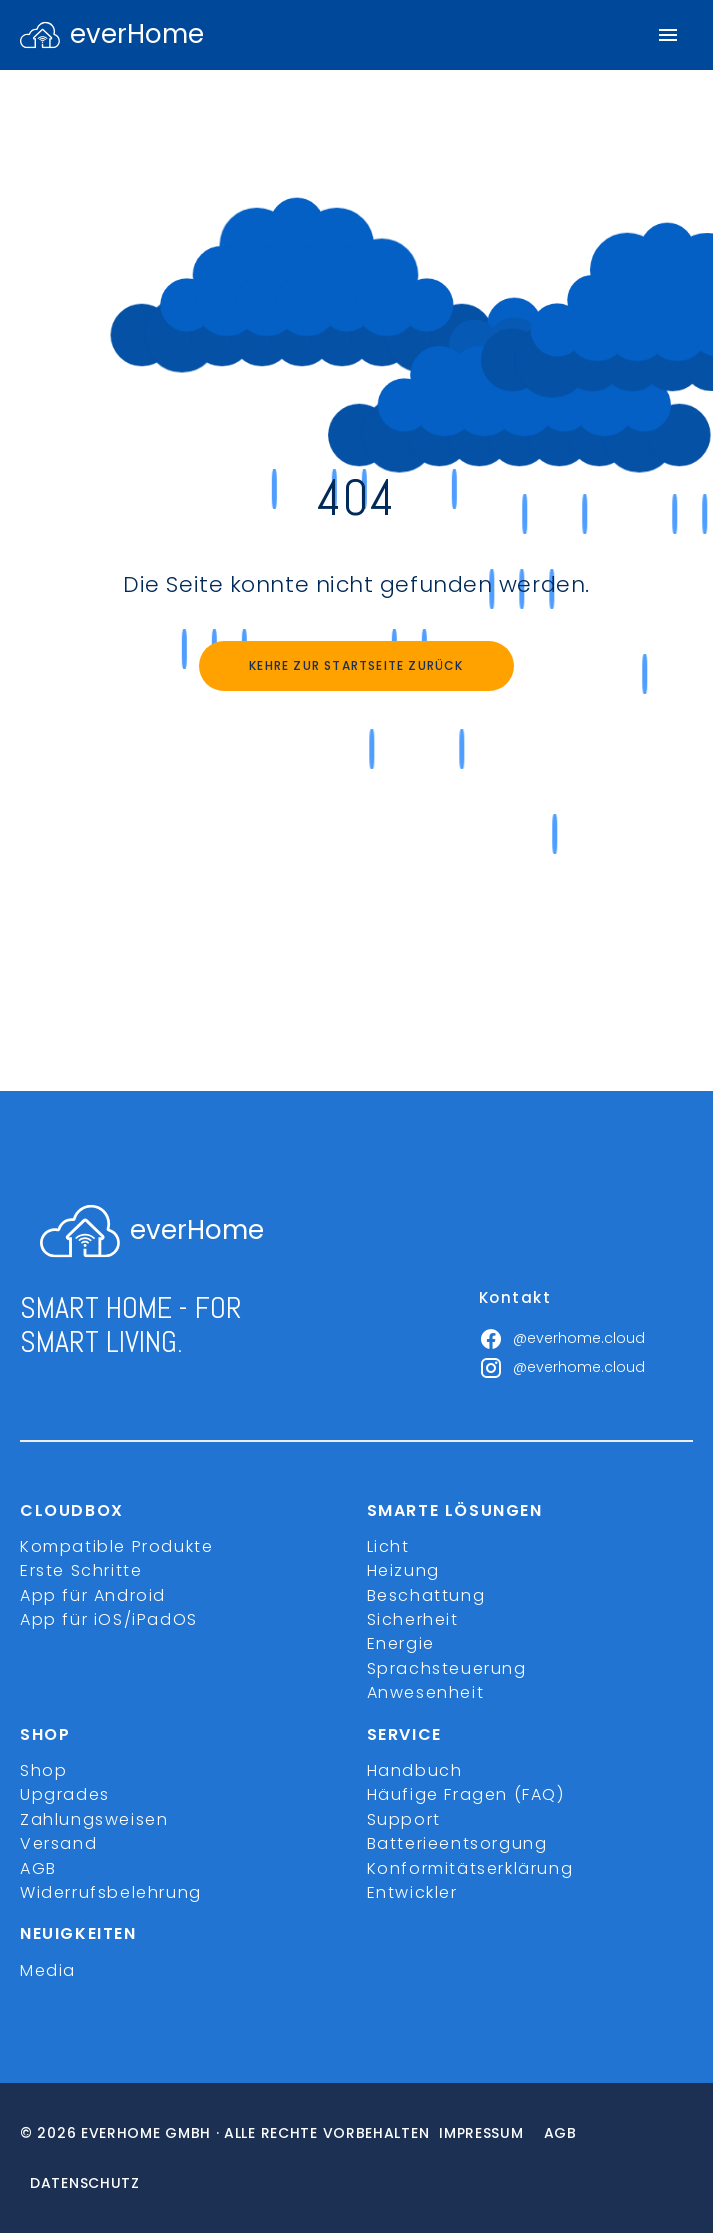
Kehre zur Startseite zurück (356, 665)
